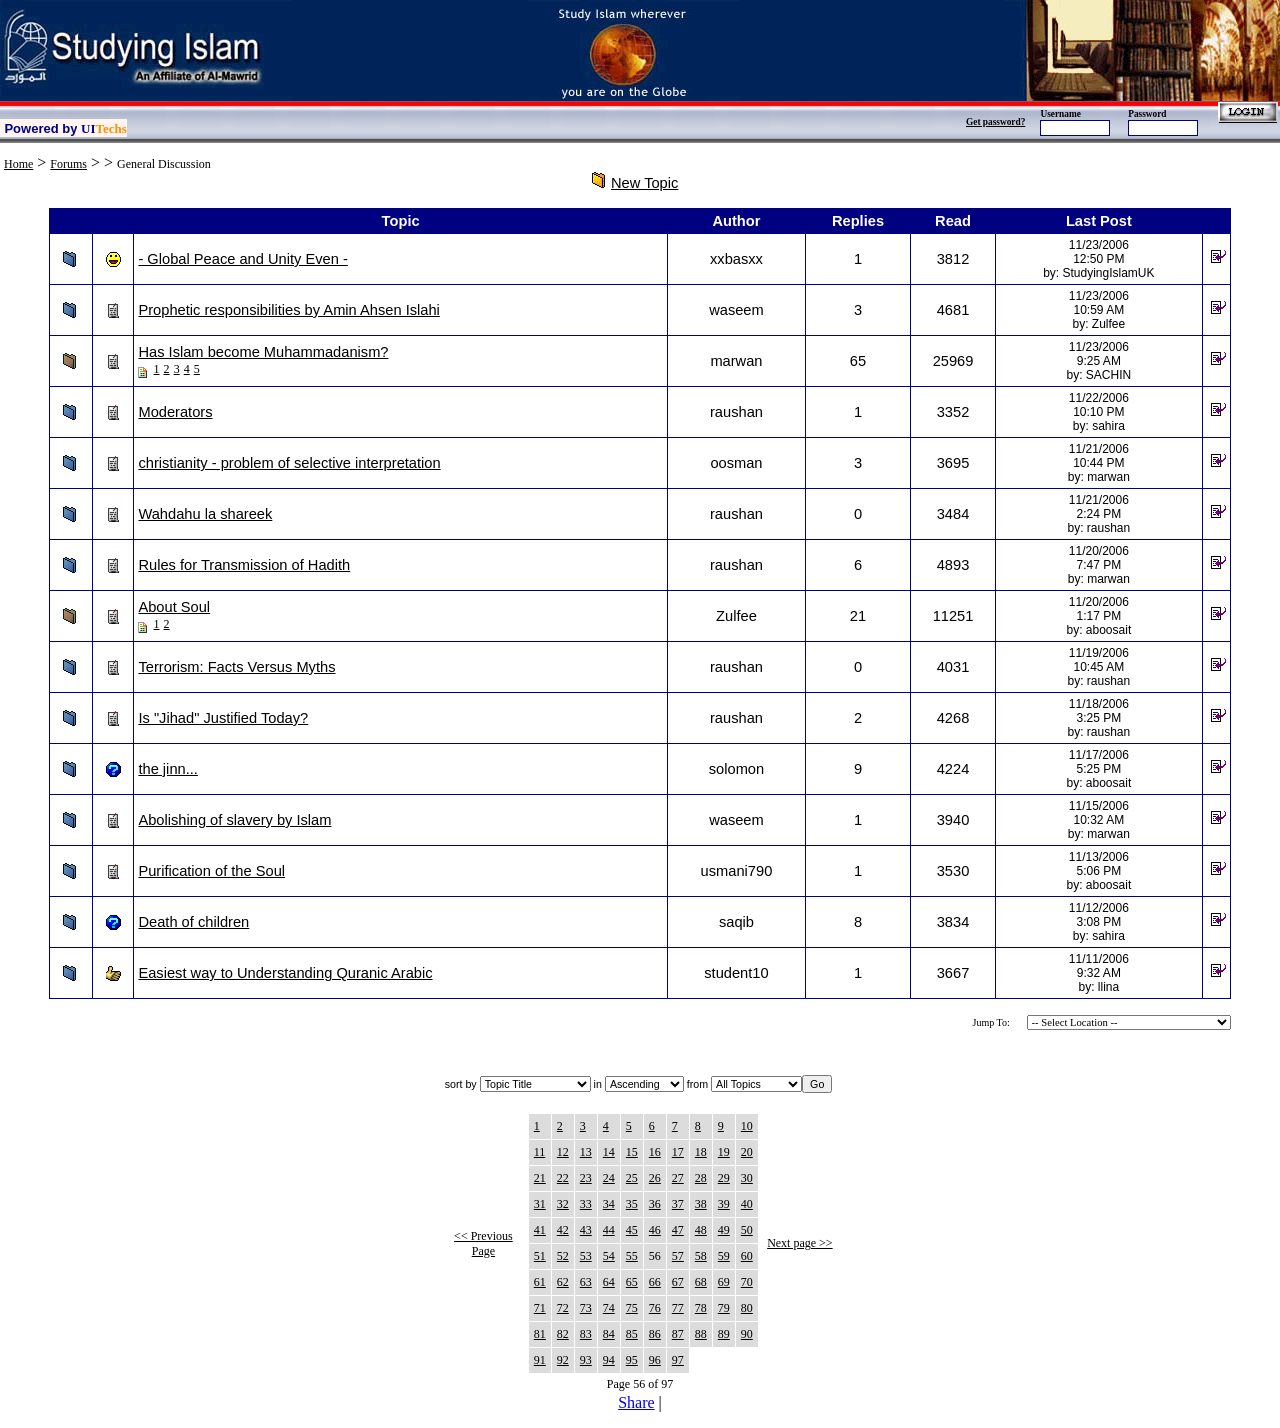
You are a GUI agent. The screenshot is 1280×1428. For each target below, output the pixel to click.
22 (563, 1178)
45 (632, 1230)
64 (609, 1282)
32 (563, 1204)
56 (655, 1256)
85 (632, 1334)
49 (724, 1230)
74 (609, 1308)
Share (636, 1402)
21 (540, 1178)
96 (655, 1360)
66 (655, 1282)
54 (609, 1256)
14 (609, 1152)
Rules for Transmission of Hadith (244, 565)
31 (540, 1204)
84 (609, 1334)
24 (609, 1178)
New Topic (644, 183)
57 (678, 1256)
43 (586, 1230)
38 (701, 1204)
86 (655, 1334)
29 (724, 1178)
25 (632, 1178)
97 (678, 1360)
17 (678, 1152)
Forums (68, 164)
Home (18, 164)
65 (632, 1282)
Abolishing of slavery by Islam (234, 820)
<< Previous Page (483, 1243)
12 (563, 1152)
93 (586, 1360)
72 (563, 1308)
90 (747, 1334)
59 (724, 1256)
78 (701, 1308)
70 (747, 1282)
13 (586, 1152)
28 (701, 1178)
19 (724, 1152)
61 (540, 1282)
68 (701, 1282)
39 (724, 1204)
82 (563, 1334)
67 (678, 1282)
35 (632, 1204)
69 (724, 1282)
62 (563, 1282)
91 (540, 1360)
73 (586, 1308)
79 (724, 1308)
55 (632, 1256)
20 (747, 1152)
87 (678, 1334)
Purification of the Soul (211, 871)
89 (724, 1334)
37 (678, 1204)
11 (540, 1152)
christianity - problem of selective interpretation (289, 463)
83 (586, 1334)
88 (701, 1334)
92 (563, 1360)
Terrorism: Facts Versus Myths (236, 667)
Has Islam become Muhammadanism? (263, 352)
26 (655, 1178)
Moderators (175, 412)
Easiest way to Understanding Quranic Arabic (285, 973)
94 (609, 1360)
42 (563, 1230)
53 (586, 1256)
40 (747, 1204)
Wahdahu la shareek (205, 514)
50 (747, 1230)
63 (586, 1282)
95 (632, 1360)
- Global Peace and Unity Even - (242, 259)
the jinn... (167, 769)
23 (586, 1178)
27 (678, 1178)
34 (609, 1204)
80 (747, 1308)
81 (540, 1334)
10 (747, 1126)
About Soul (174, 607)
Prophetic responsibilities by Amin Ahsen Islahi (288, 310)
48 (701, 1230)
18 (701, 1152)
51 (540, 1256)
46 (655, 1230)
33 (586, 1204)
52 (563, 1256)
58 (701, 1256)
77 (678, 1308)
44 (609, 1230)
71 (540, 1308)
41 (540, 1230)
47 (678, 1230)
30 (747, 1178)
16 (655, 1152)
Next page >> (800, 1243)
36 (655, 1204)
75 (632, 1308)
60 (747, 1256)
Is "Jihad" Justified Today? (223, 718)
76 (655, 1308)
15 (632, 1152)
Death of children (193, 922)
